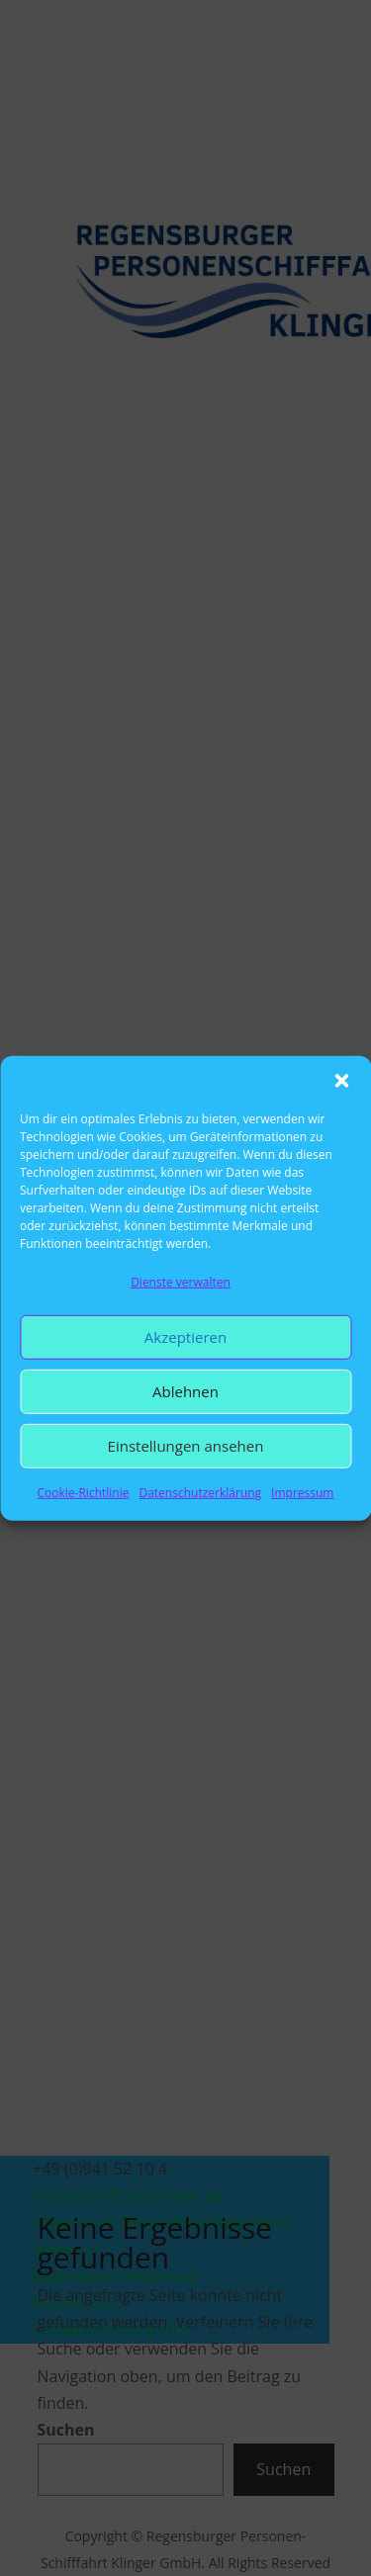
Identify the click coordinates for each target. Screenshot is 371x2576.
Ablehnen (185, 1391)
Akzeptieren (185, 1337)
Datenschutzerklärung (200, 1492)
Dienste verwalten (181, 1281)
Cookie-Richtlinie (84, 1492)
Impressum (302, 1492)
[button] (341, 1080)
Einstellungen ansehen (186, 1446)
